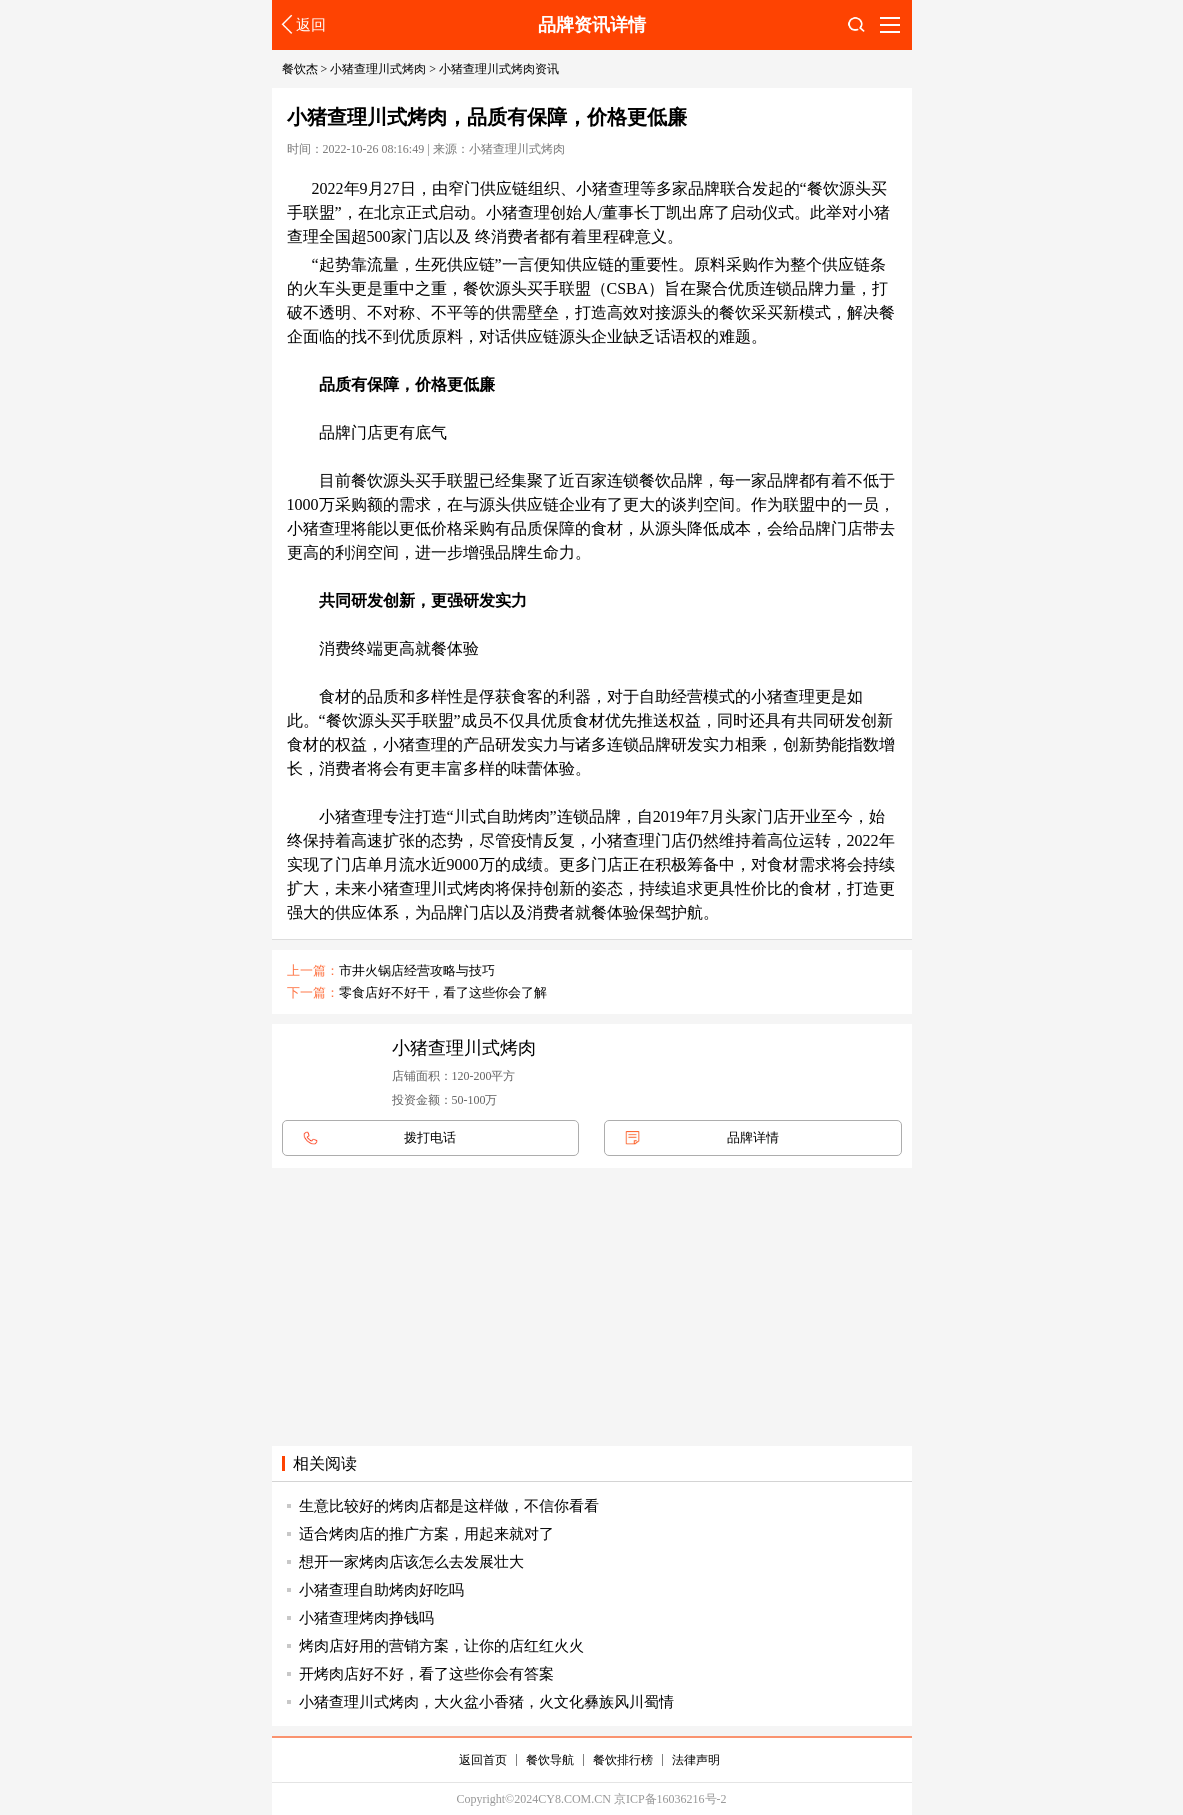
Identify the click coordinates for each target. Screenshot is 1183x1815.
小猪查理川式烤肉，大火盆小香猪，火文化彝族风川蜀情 (486, 1702)
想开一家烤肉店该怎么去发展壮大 (411, 1562)
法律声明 (696, 1760)
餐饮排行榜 (623, 1760)
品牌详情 (753, 1137)
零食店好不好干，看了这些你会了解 (443, 992)
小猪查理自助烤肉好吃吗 (381, 1590)
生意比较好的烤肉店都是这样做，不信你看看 (449, 1506)
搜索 (856, 30)
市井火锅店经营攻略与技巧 (417, 970)
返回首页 (483, 1760)
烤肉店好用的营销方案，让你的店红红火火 (441, 1646)
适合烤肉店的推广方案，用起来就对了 (426, 1534)
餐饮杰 (300, 69)
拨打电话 (430, 1137)
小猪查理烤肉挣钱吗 (366, 1618)
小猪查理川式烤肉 (378, 69)
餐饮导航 (550, 1760)
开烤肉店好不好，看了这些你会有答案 (426, 1674)
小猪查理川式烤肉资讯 (499, 69)
